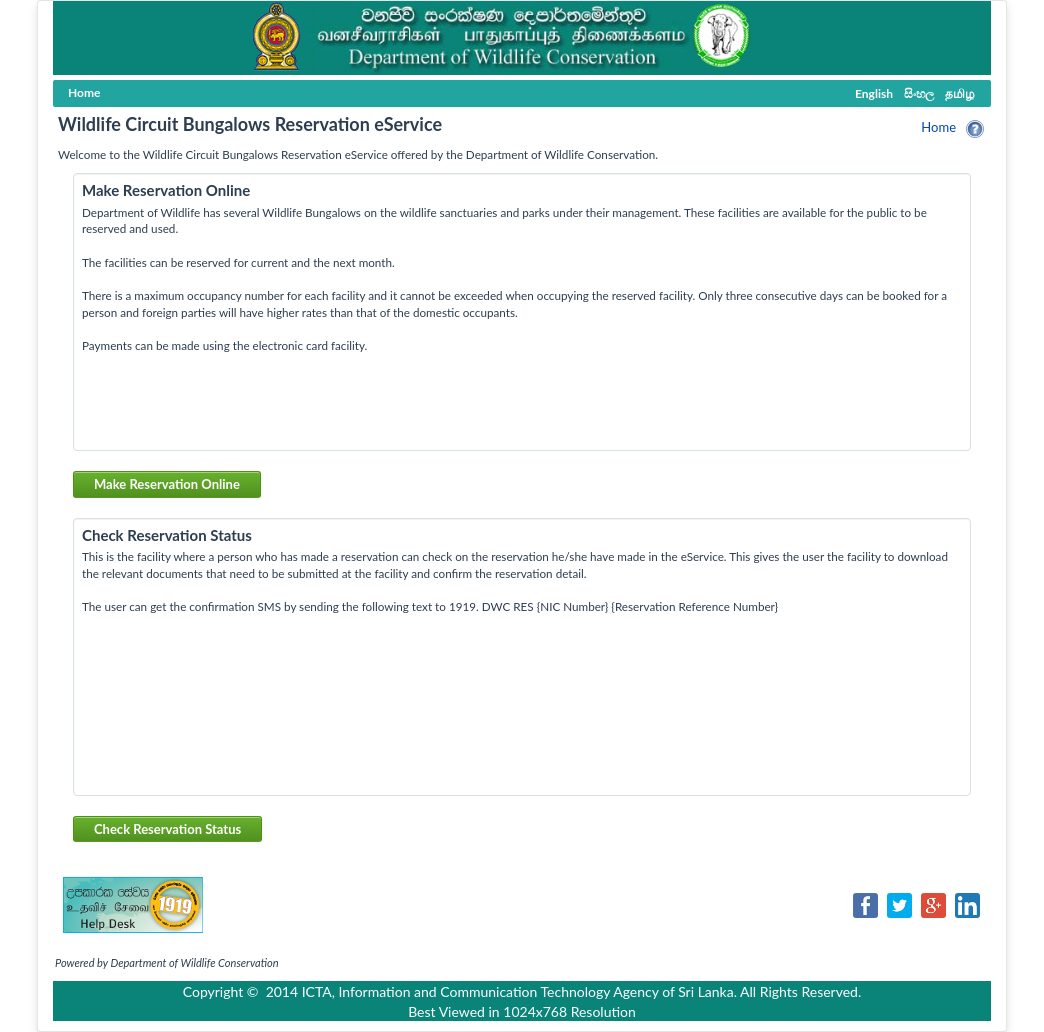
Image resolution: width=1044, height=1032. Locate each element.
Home (938, 127)
